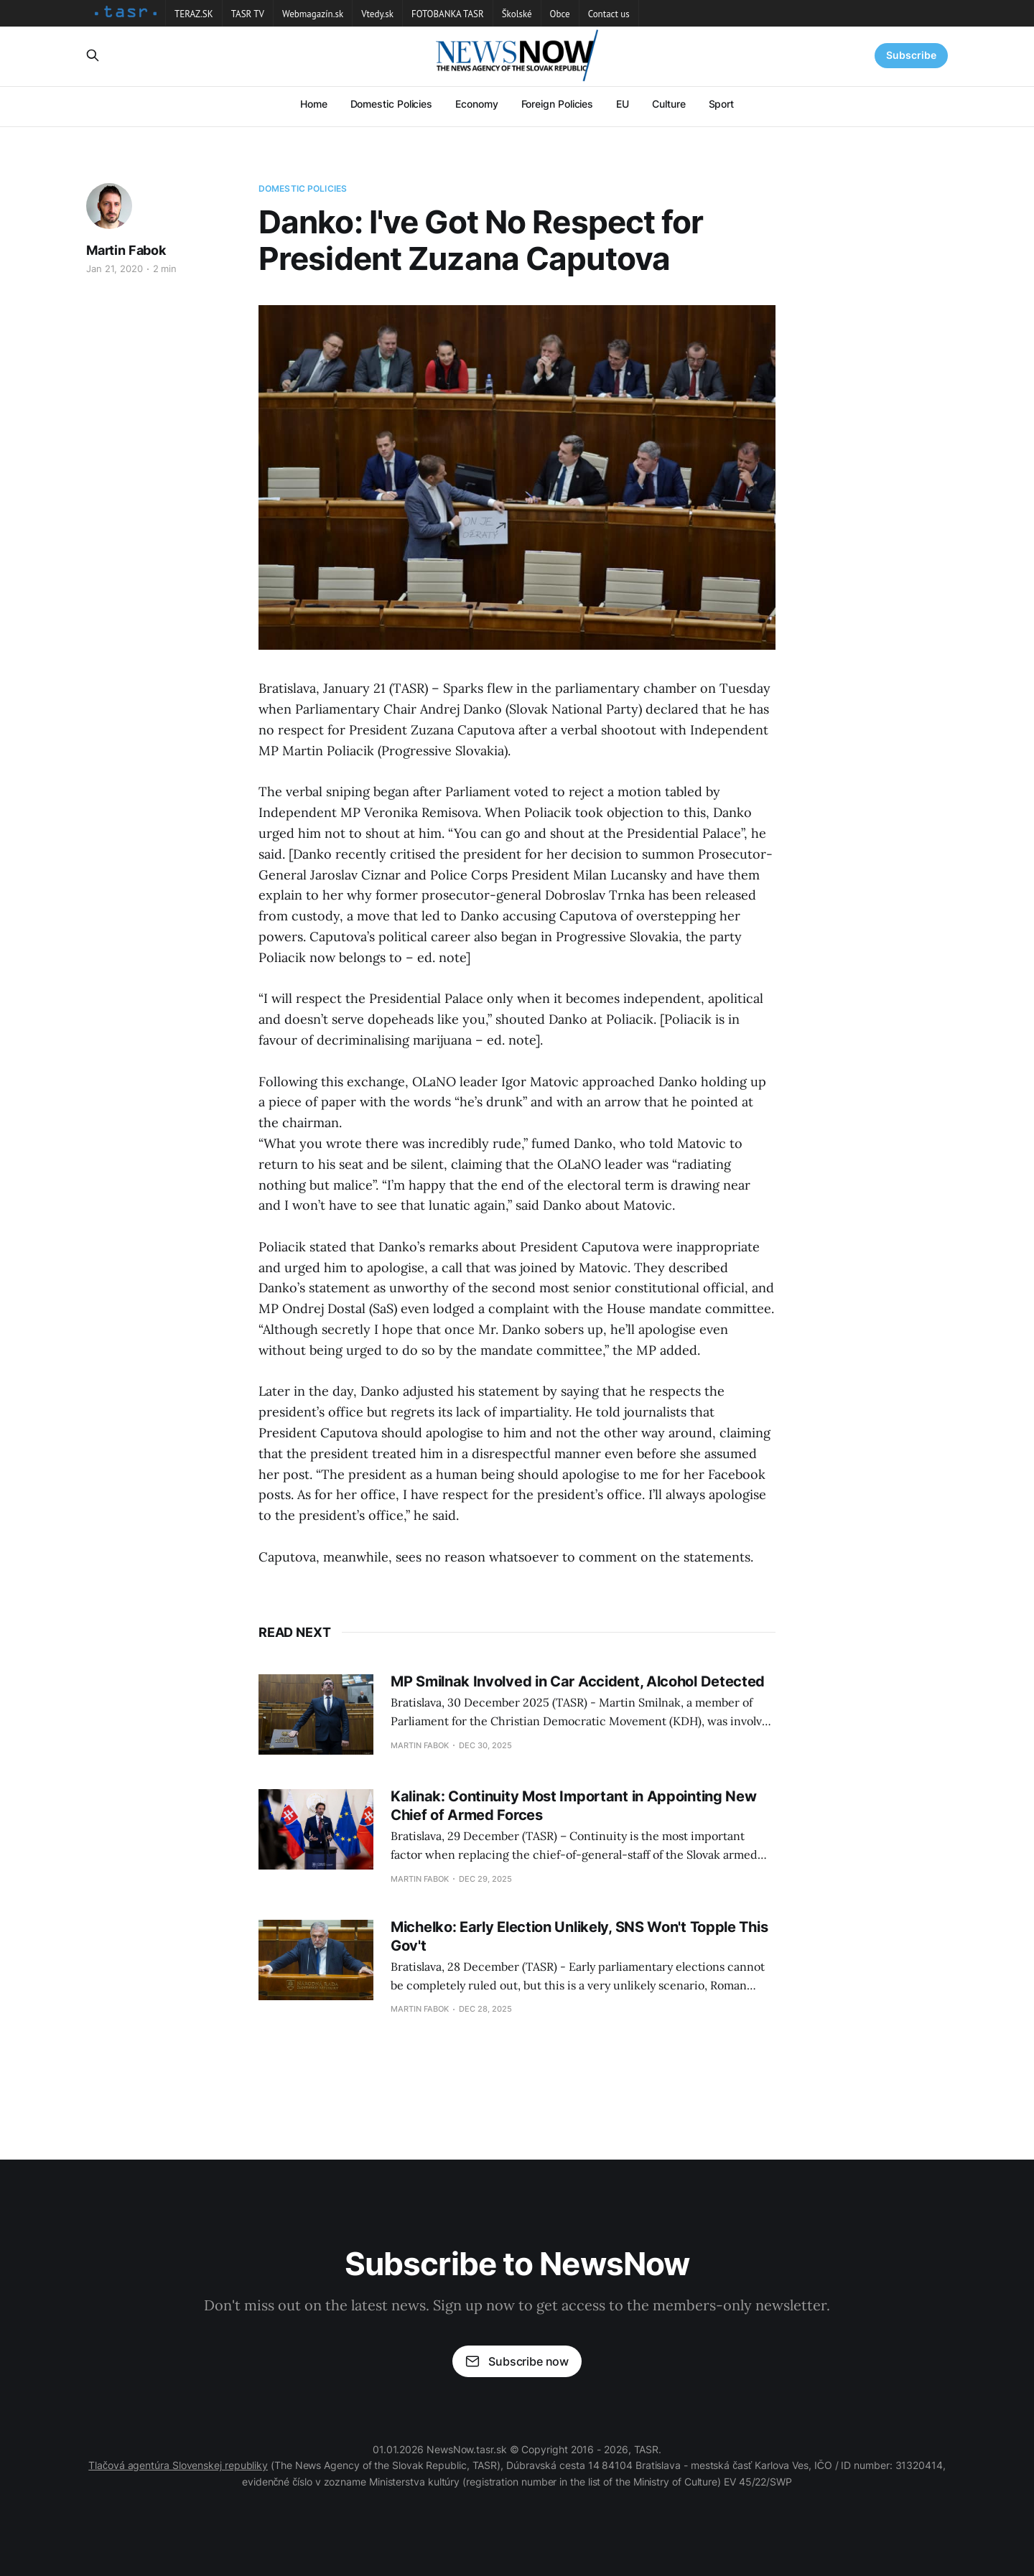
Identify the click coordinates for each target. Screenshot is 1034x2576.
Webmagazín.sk (312, 14)
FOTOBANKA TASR (447, 14)
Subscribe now (517, 2361)
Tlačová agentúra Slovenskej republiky (178, 2465)
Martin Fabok (126, 250)
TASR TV (247, 14)
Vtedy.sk (377, 14)
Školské (517, 14)
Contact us (609, 14)
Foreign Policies (557, 104)
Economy (476, 104)
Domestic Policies (391, 104)
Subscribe (911, 55)
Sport (722, 104)
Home (313, 104)
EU (622, 104)
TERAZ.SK (193, 14)
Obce (560, 14)
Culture (668, 104)
